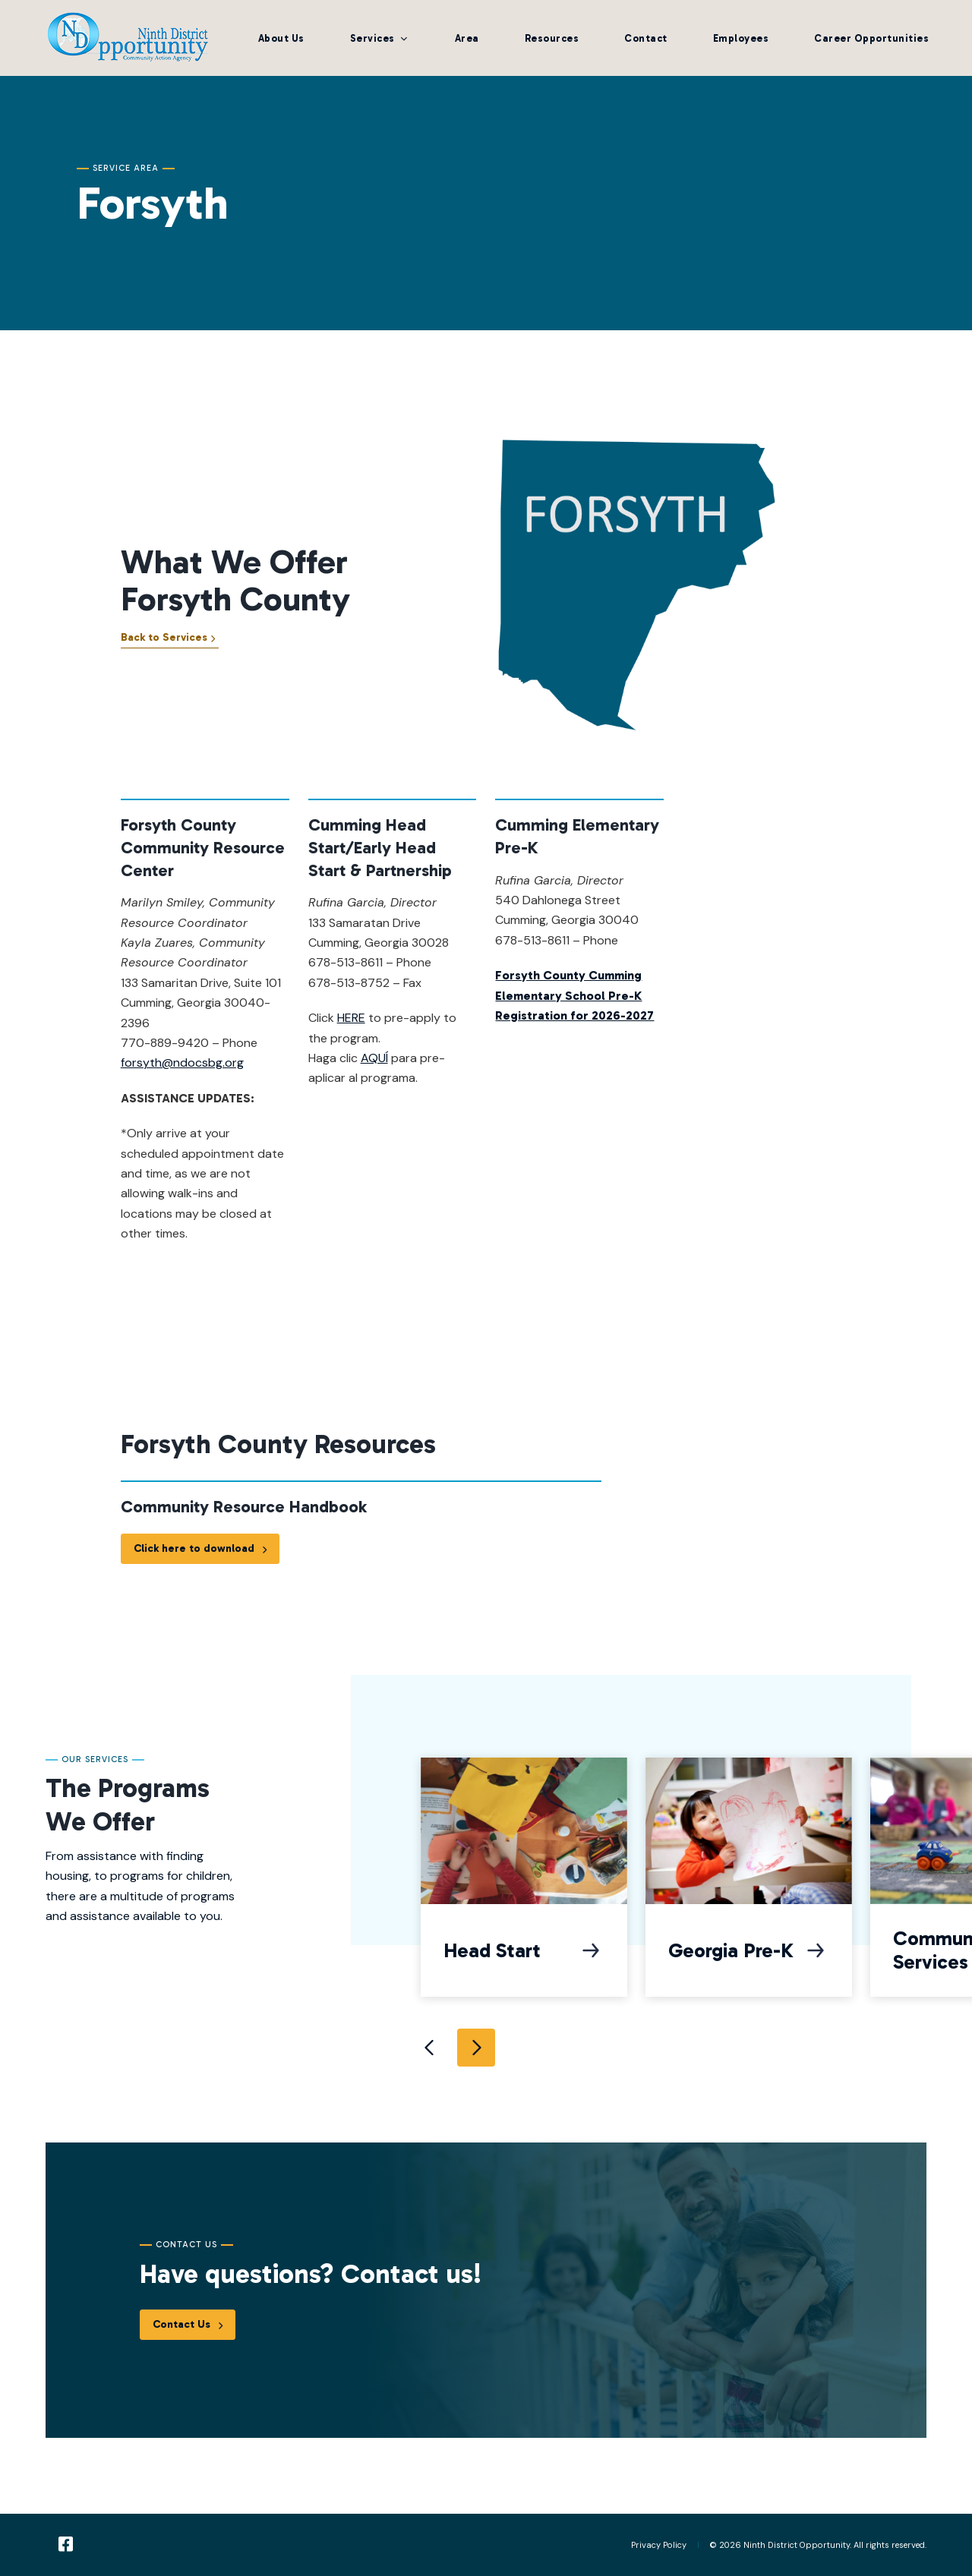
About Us (281, 38)
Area (467, 38)
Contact (645, 38)
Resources (552, 38)
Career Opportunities (871, 38)
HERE (351, 1030)
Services (372, 38)
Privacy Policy (658, 2545)
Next (476, 2048)
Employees (741, 38)
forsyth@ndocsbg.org (182, 1075)
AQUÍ (374, 1070)
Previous (431, 2048)
